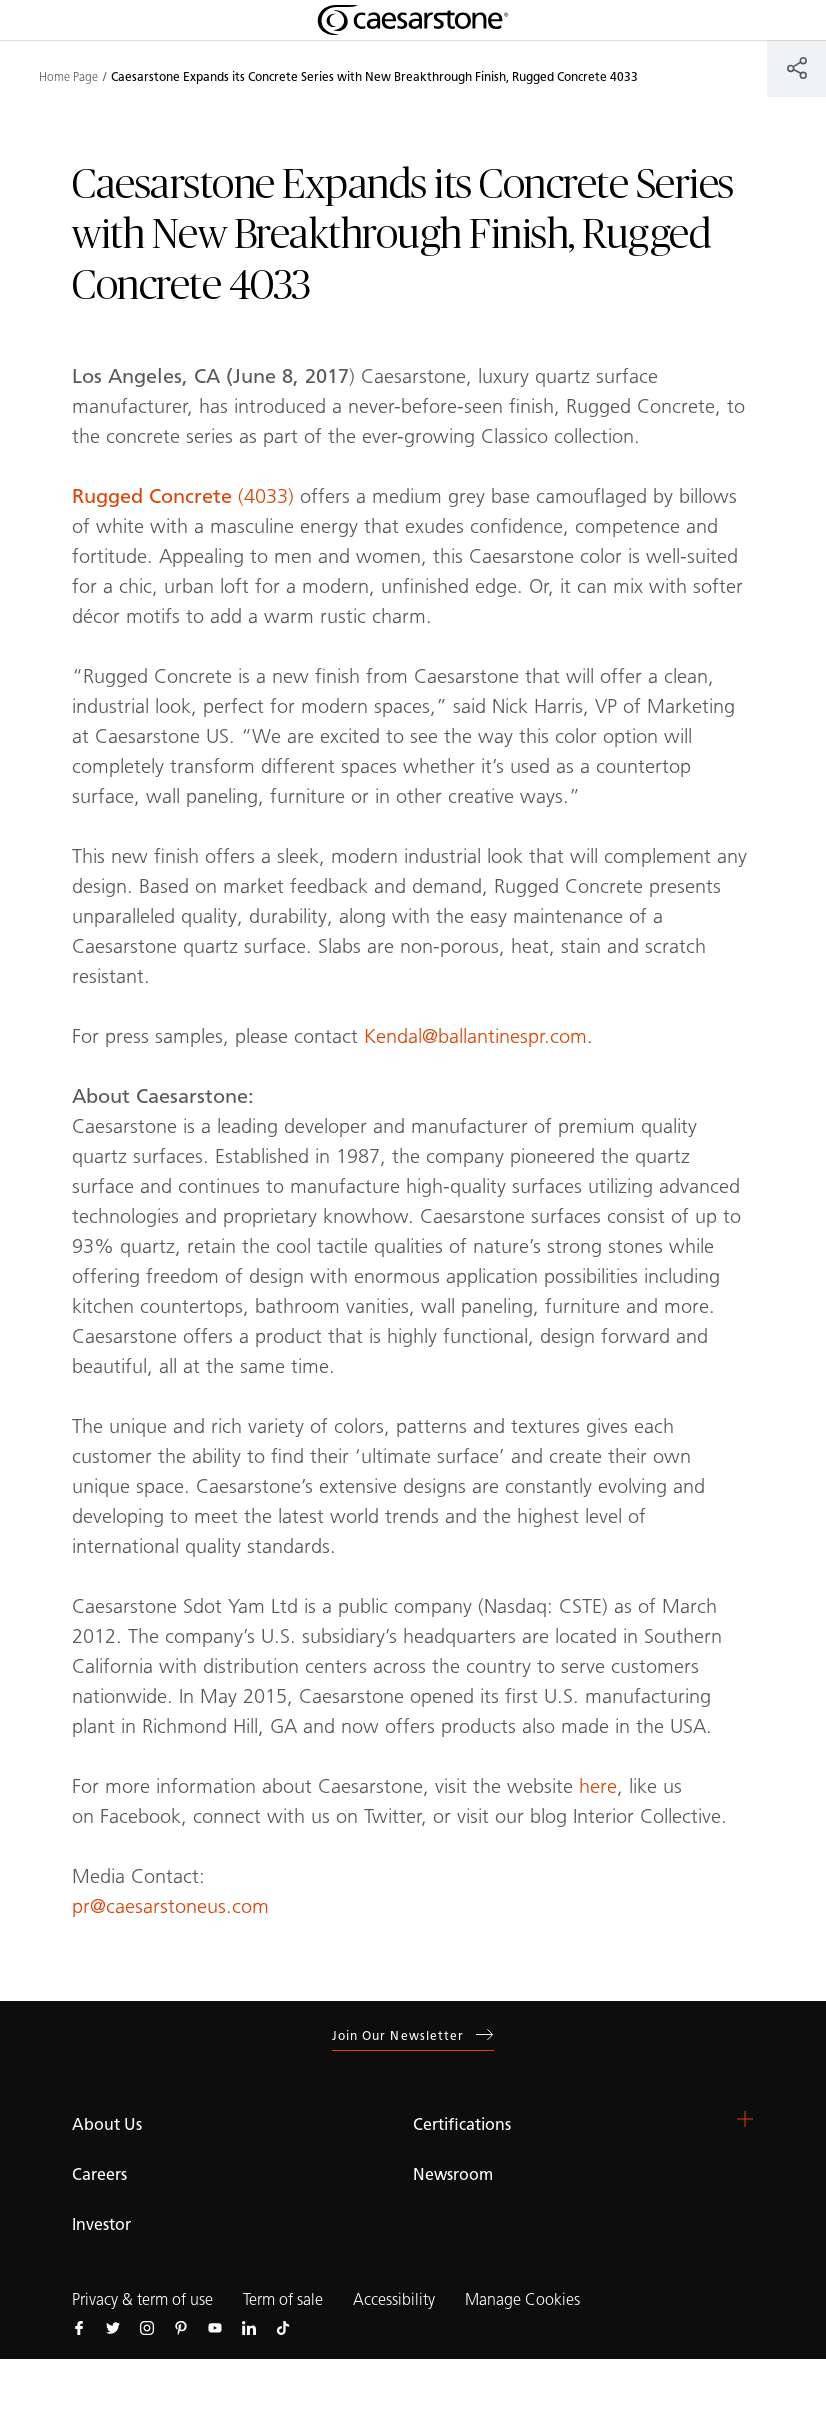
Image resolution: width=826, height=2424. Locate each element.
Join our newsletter (413, 2035)
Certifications (462, 2124)
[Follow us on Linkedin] (249, 2327)
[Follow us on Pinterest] (181, 2327)
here (598, 1786)
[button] (745, 2119)
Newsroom (453, 2174)
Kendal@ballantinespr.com (475, 1036)
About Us (107, 2124)
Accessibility (394, 2299)
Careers (99, 2174)
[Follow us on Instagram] (147, 2327)
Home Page (68, 77)
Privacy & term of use (142, 2299)
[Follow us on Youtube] (215, 2327)
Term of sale (283, 2299)
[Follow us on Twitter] (113, 2327)
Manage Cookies (522, 2299)
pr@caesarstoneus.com (170, 1906)
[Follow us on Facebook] (79, 2327)
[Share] (796, 67)
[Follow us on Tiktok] (283, 2327)
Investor (101, 2224)
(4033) (183, 496)
